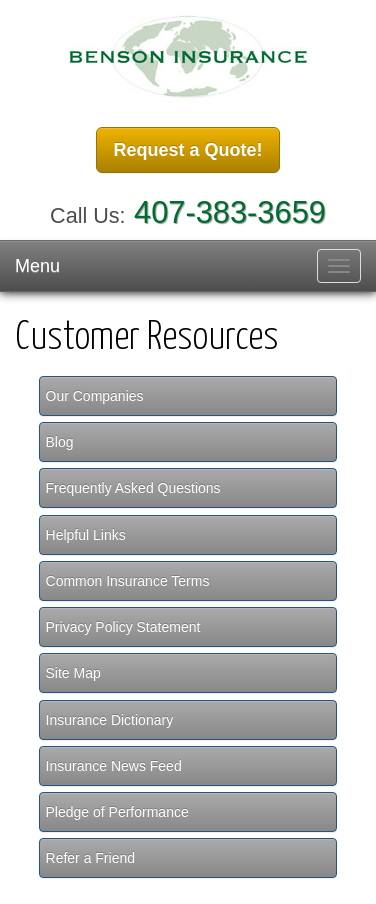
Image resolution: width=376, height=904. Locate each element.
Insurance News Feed (114, 766)
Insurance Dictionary (110, 720)
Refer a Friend (90, 858)
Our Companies (95, 396)
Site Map (73, 673)
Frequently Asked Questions (133, 488)
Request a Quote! (187, 150)
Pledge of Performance (117, 812)
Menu (37, 266)
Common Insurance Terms (128, 581)
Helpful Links (86, 535)
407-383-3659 (230, 212)
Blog (60, 442)
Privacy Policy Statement (123, 627)
